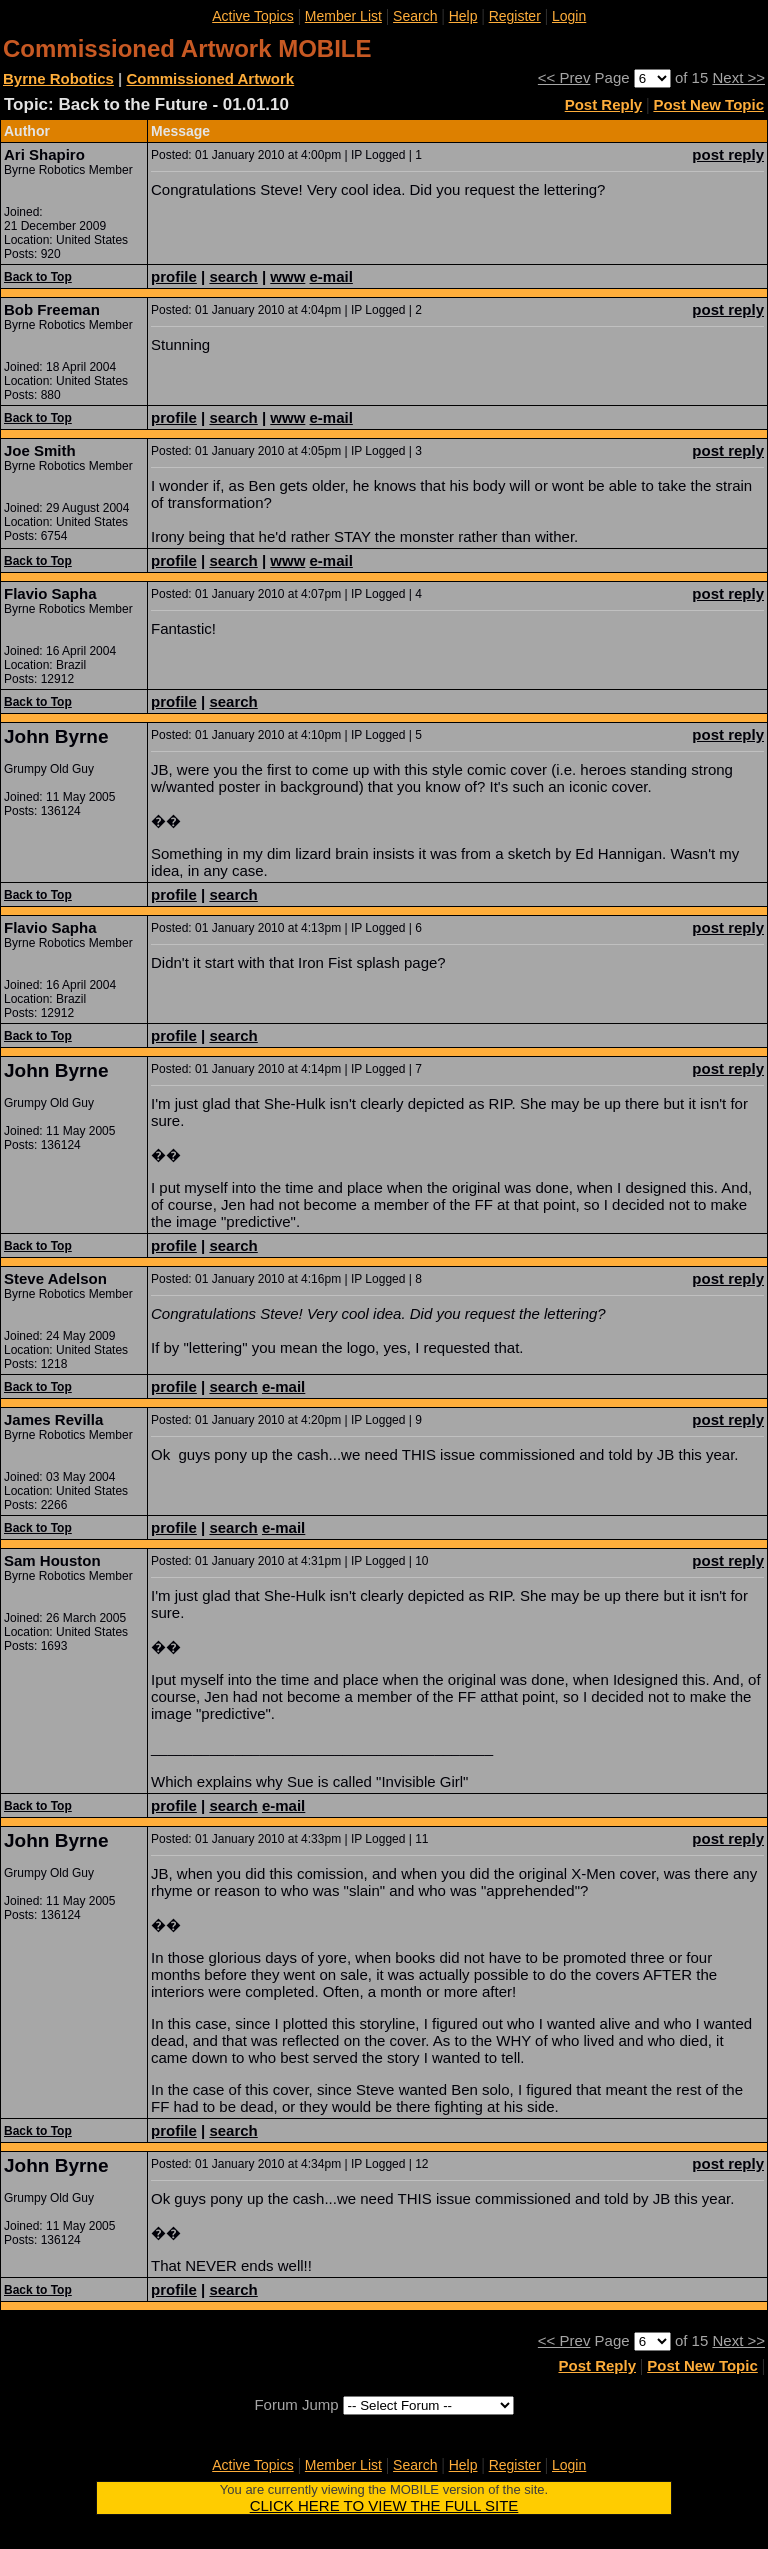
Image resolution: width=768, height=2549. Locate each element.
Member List (343, 16)
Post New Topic (708, 104)
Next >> (738, 77)
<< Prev (564, 77)
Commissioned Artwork (210, 78)
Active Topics (252, 16)
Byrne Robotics (58, 78)
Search (415, 16)
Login (569, 16)
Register (515, 16)
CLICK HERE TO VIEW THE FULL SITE (384, 2505)
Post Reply (604, 104)
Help (463, 16)
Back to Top (38, 277)
